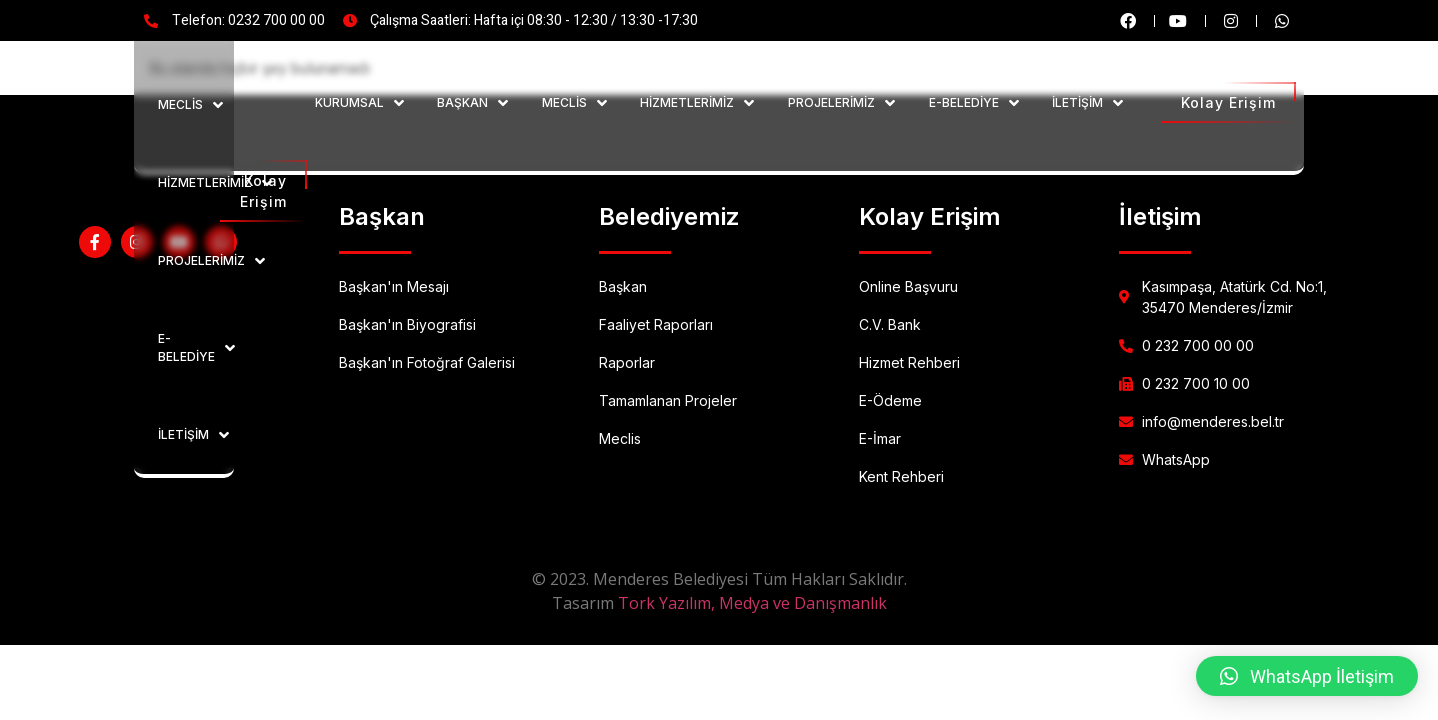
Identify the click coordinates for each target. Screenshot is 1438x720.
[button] (1307, 676)
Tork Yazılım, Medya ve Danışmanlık (752, 603)
